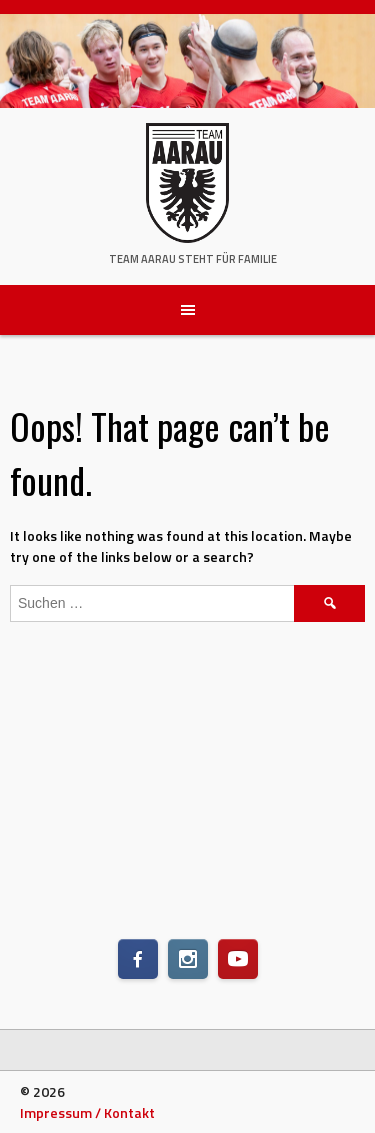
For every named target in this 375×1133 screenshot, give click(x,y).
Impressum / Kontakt (87, 1112)
